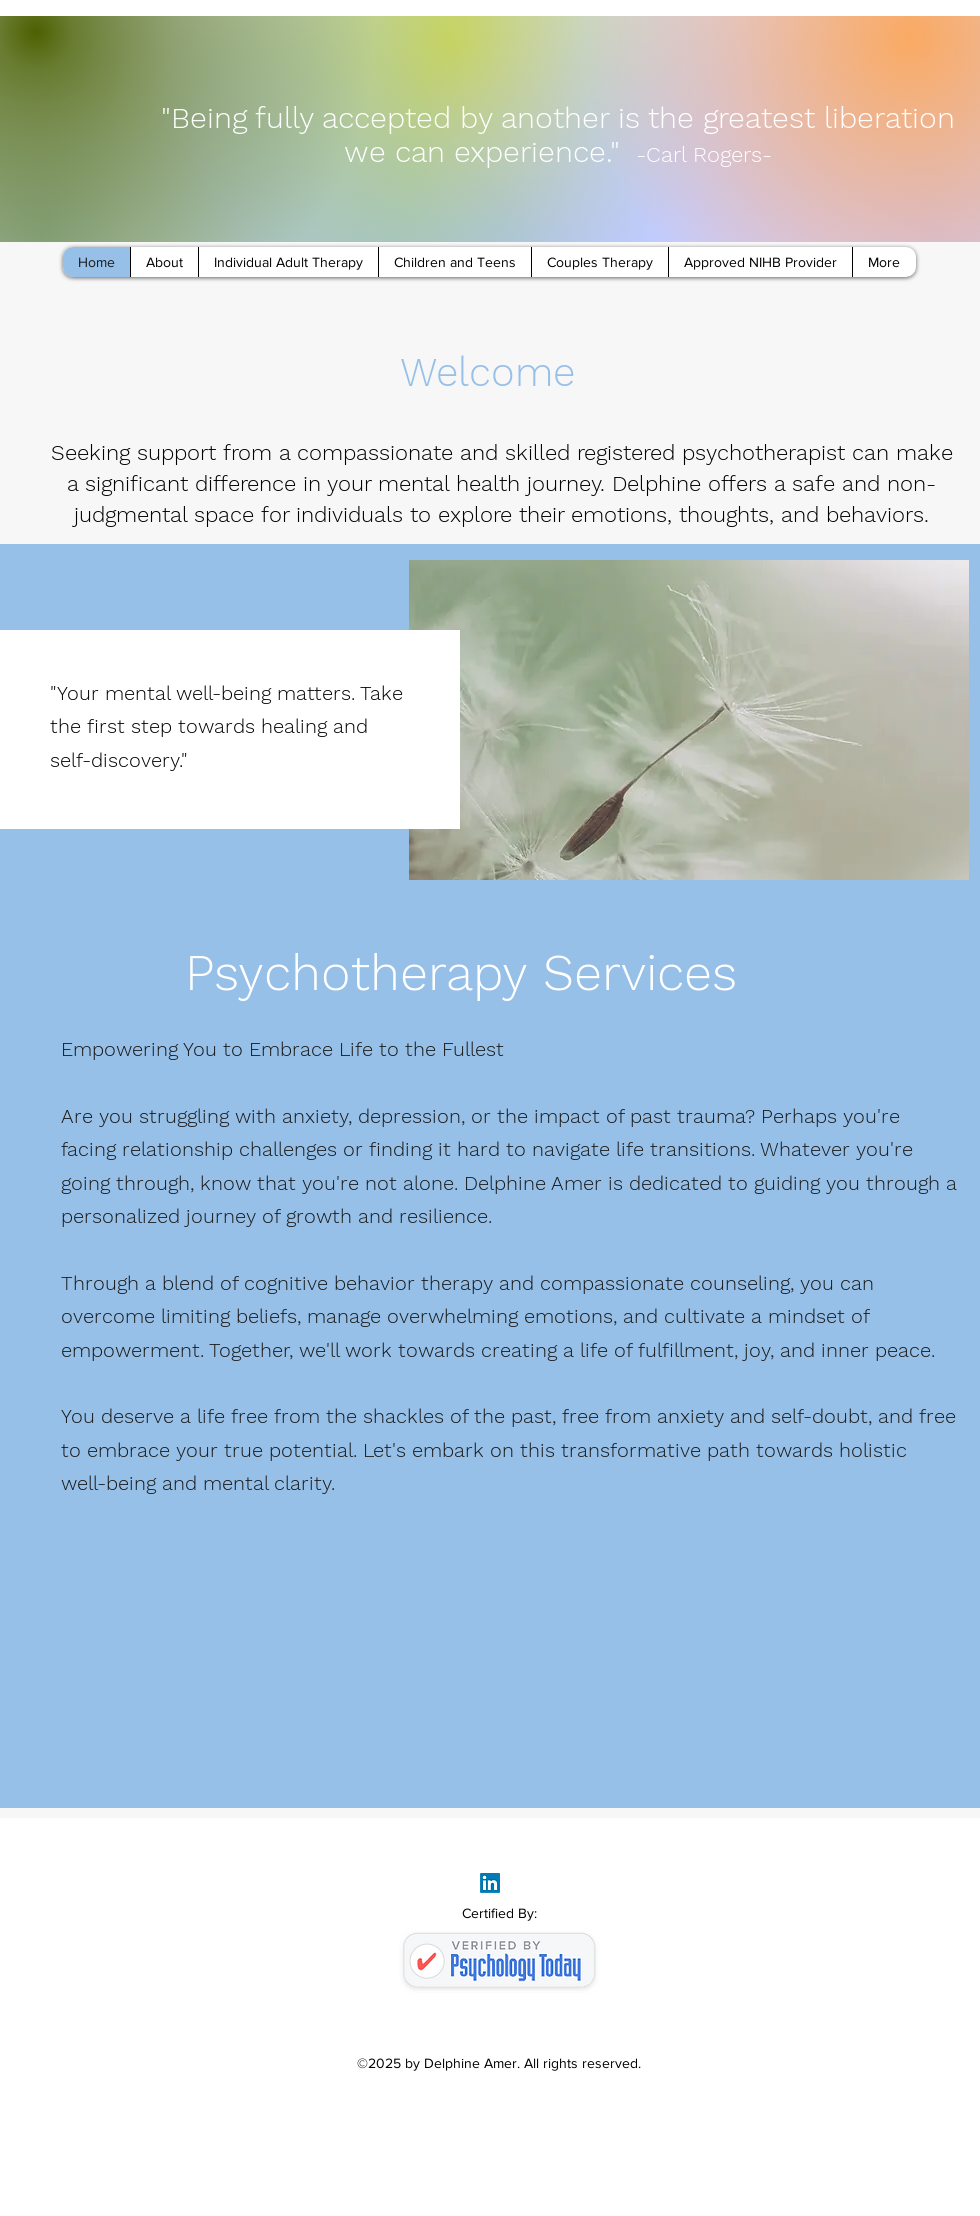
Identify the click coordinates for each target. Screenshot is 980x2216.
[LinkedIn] (490, 1883)
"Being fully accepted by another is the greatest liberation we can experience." (558, 134)
